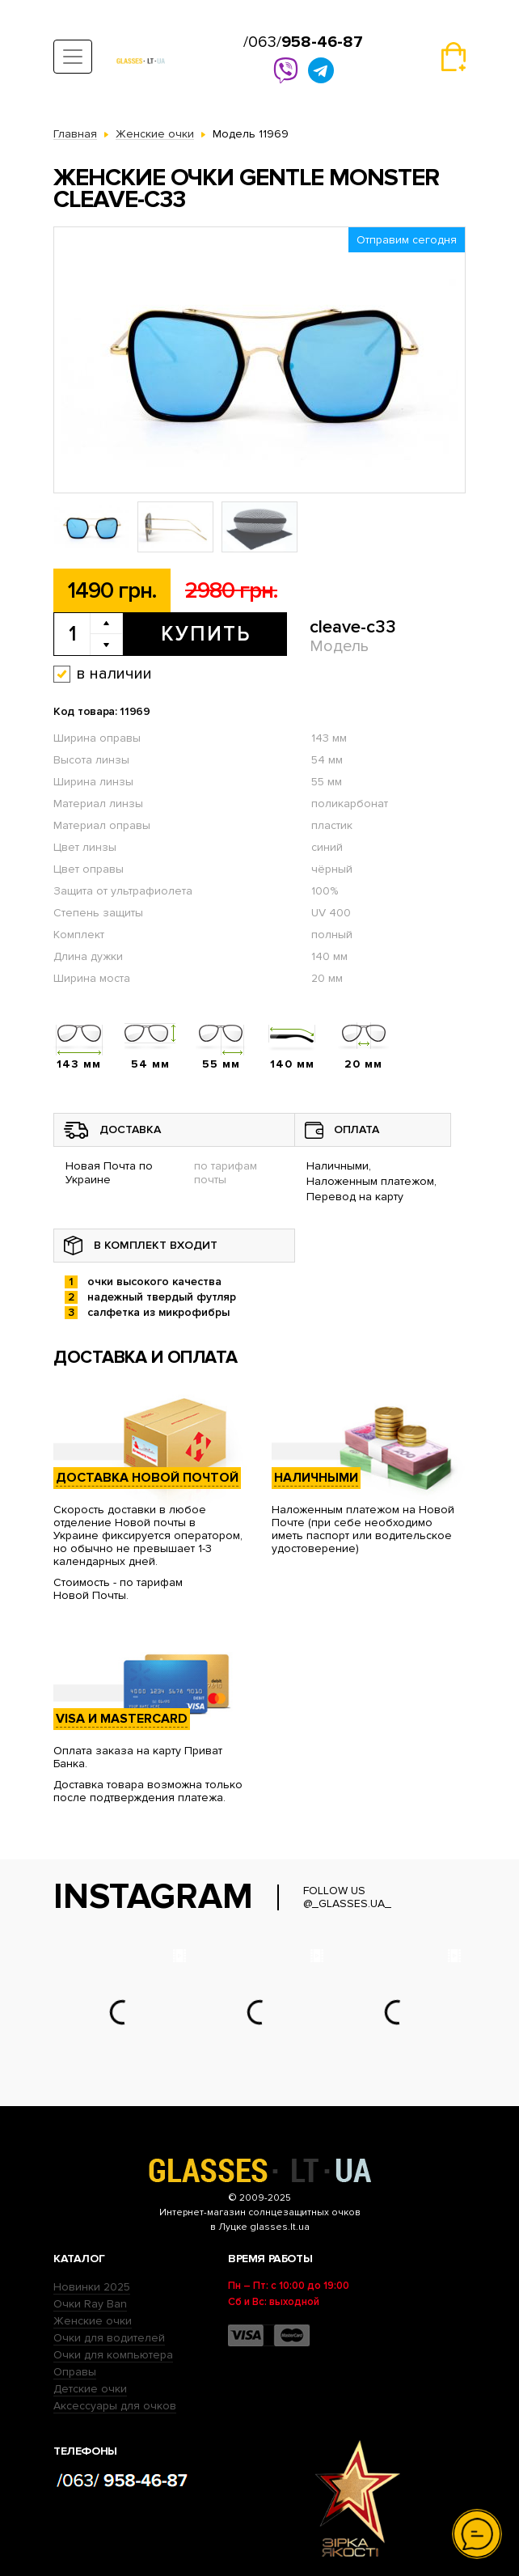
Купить (206, 634)
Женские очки (92, 2321)
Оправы (74, 2372)
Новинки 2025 (91, 2287)
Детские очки (90, 2389)
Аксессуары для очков (114, 2406)
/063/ (303, 42)
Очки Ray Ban (90, 2304)
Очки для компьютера (113, 2355)
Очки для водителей (109, 2338)
